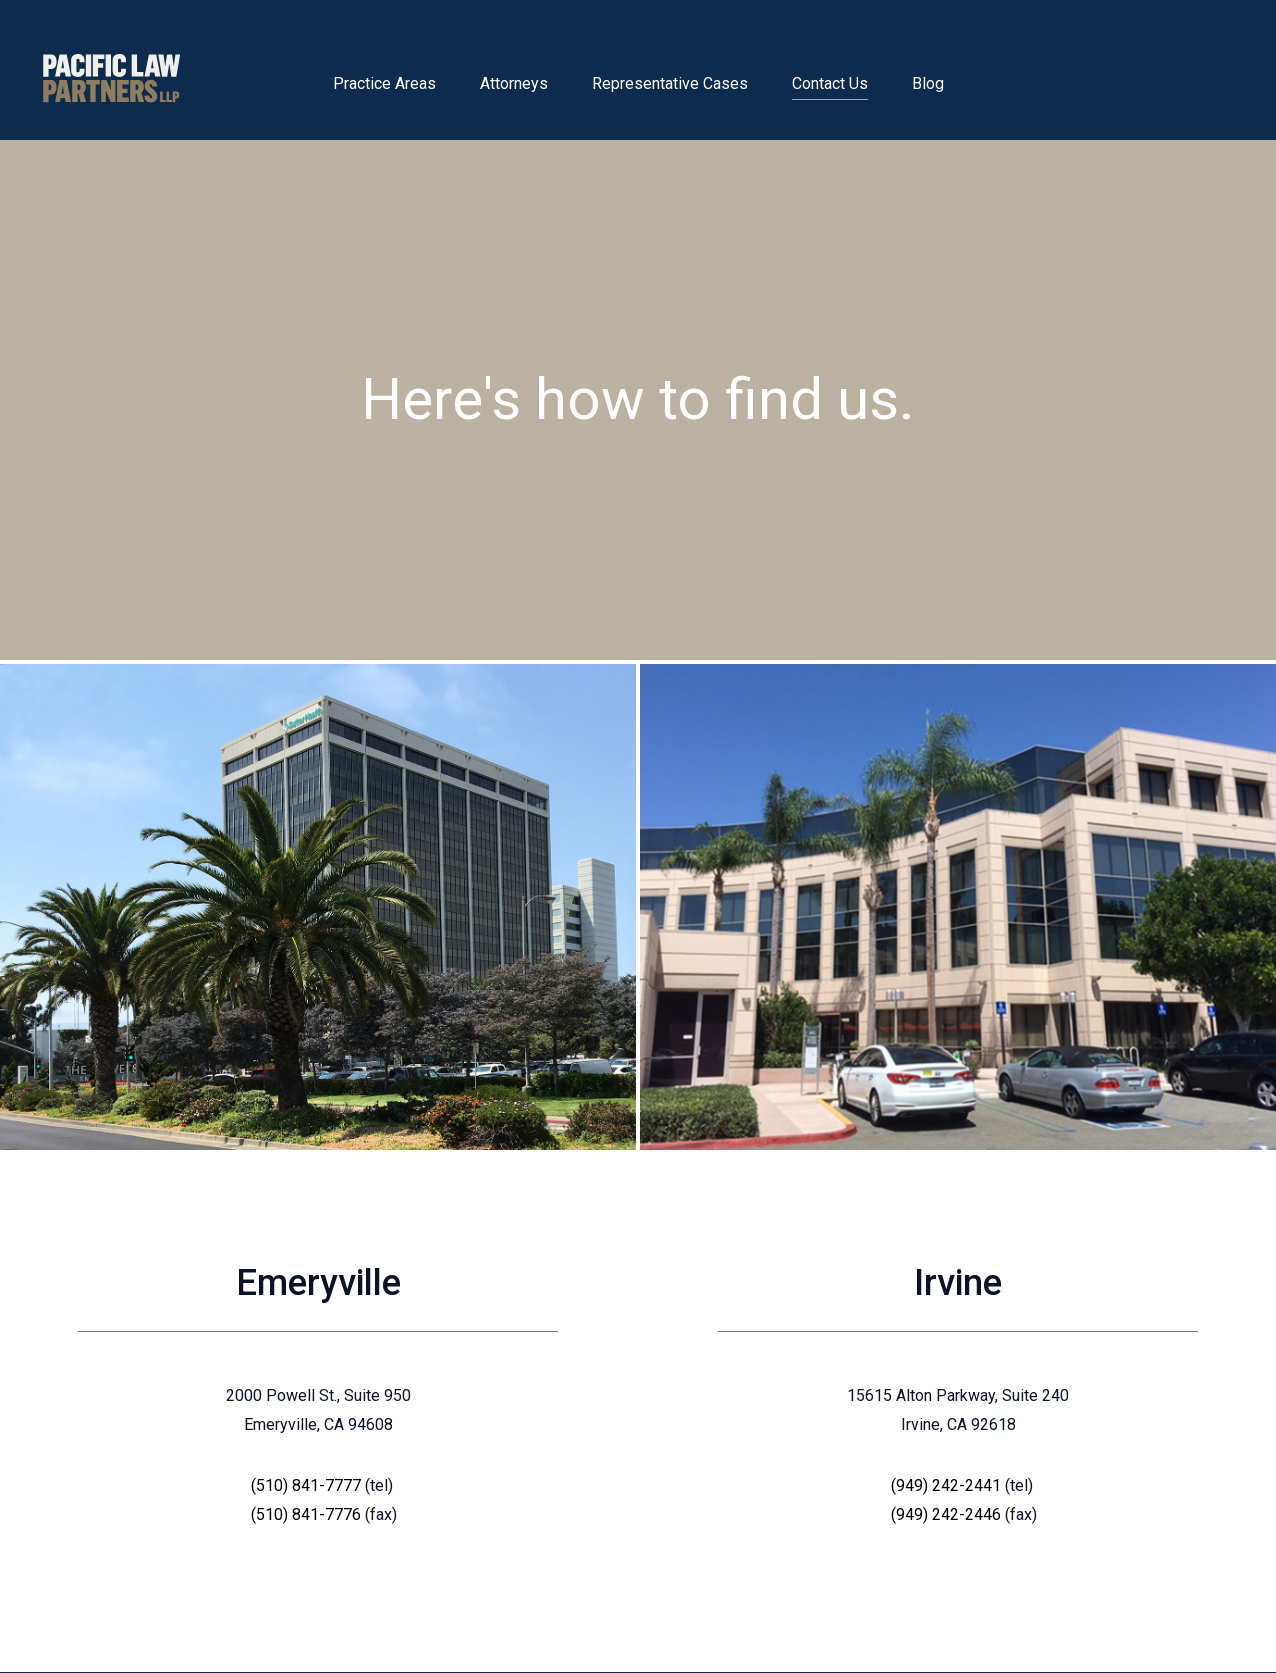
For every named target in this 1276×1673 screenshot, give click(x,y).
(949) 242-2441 (946, 1485)
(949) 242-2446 (946, 1514)
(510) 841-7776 (306, 1514)
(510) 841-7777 (306, 1485)
